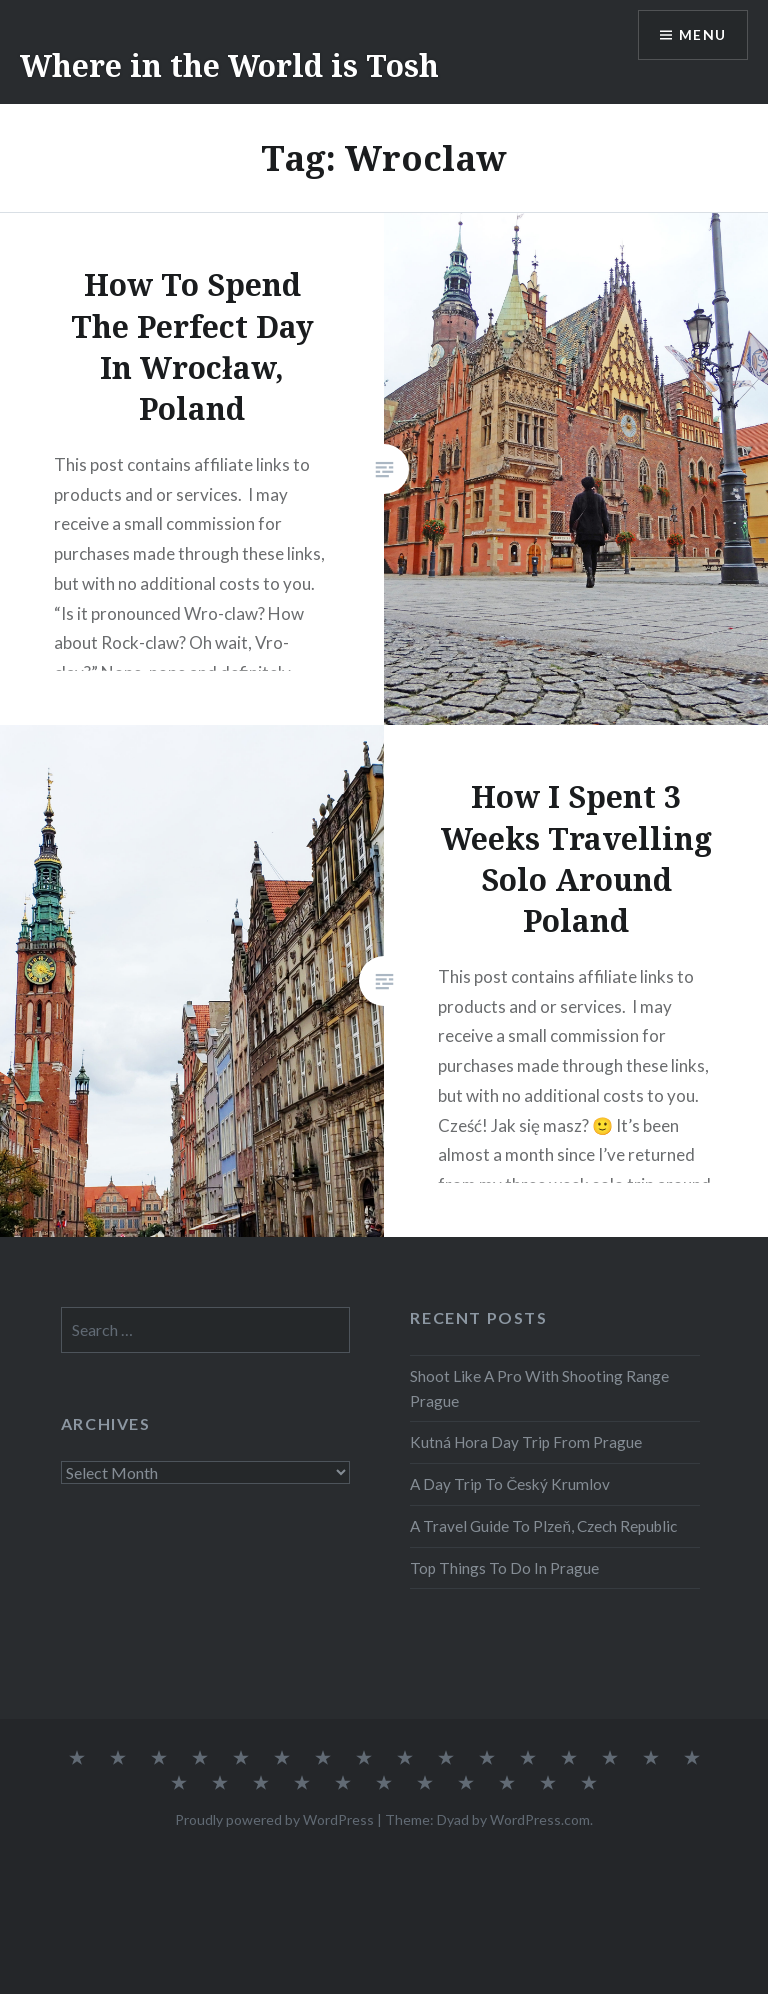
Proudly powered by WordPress (274, 1819)
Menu (702, 35)
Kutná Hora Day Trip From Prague (526, 1442)
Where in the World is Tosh (229, 65)
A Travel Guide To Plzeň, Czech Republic (543, 1526)
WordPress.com (540, 1819)
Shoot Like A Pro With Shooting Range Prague (539, 1388)
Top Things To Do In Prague (504, 1568)
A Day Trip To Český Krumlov (510, 1484)
